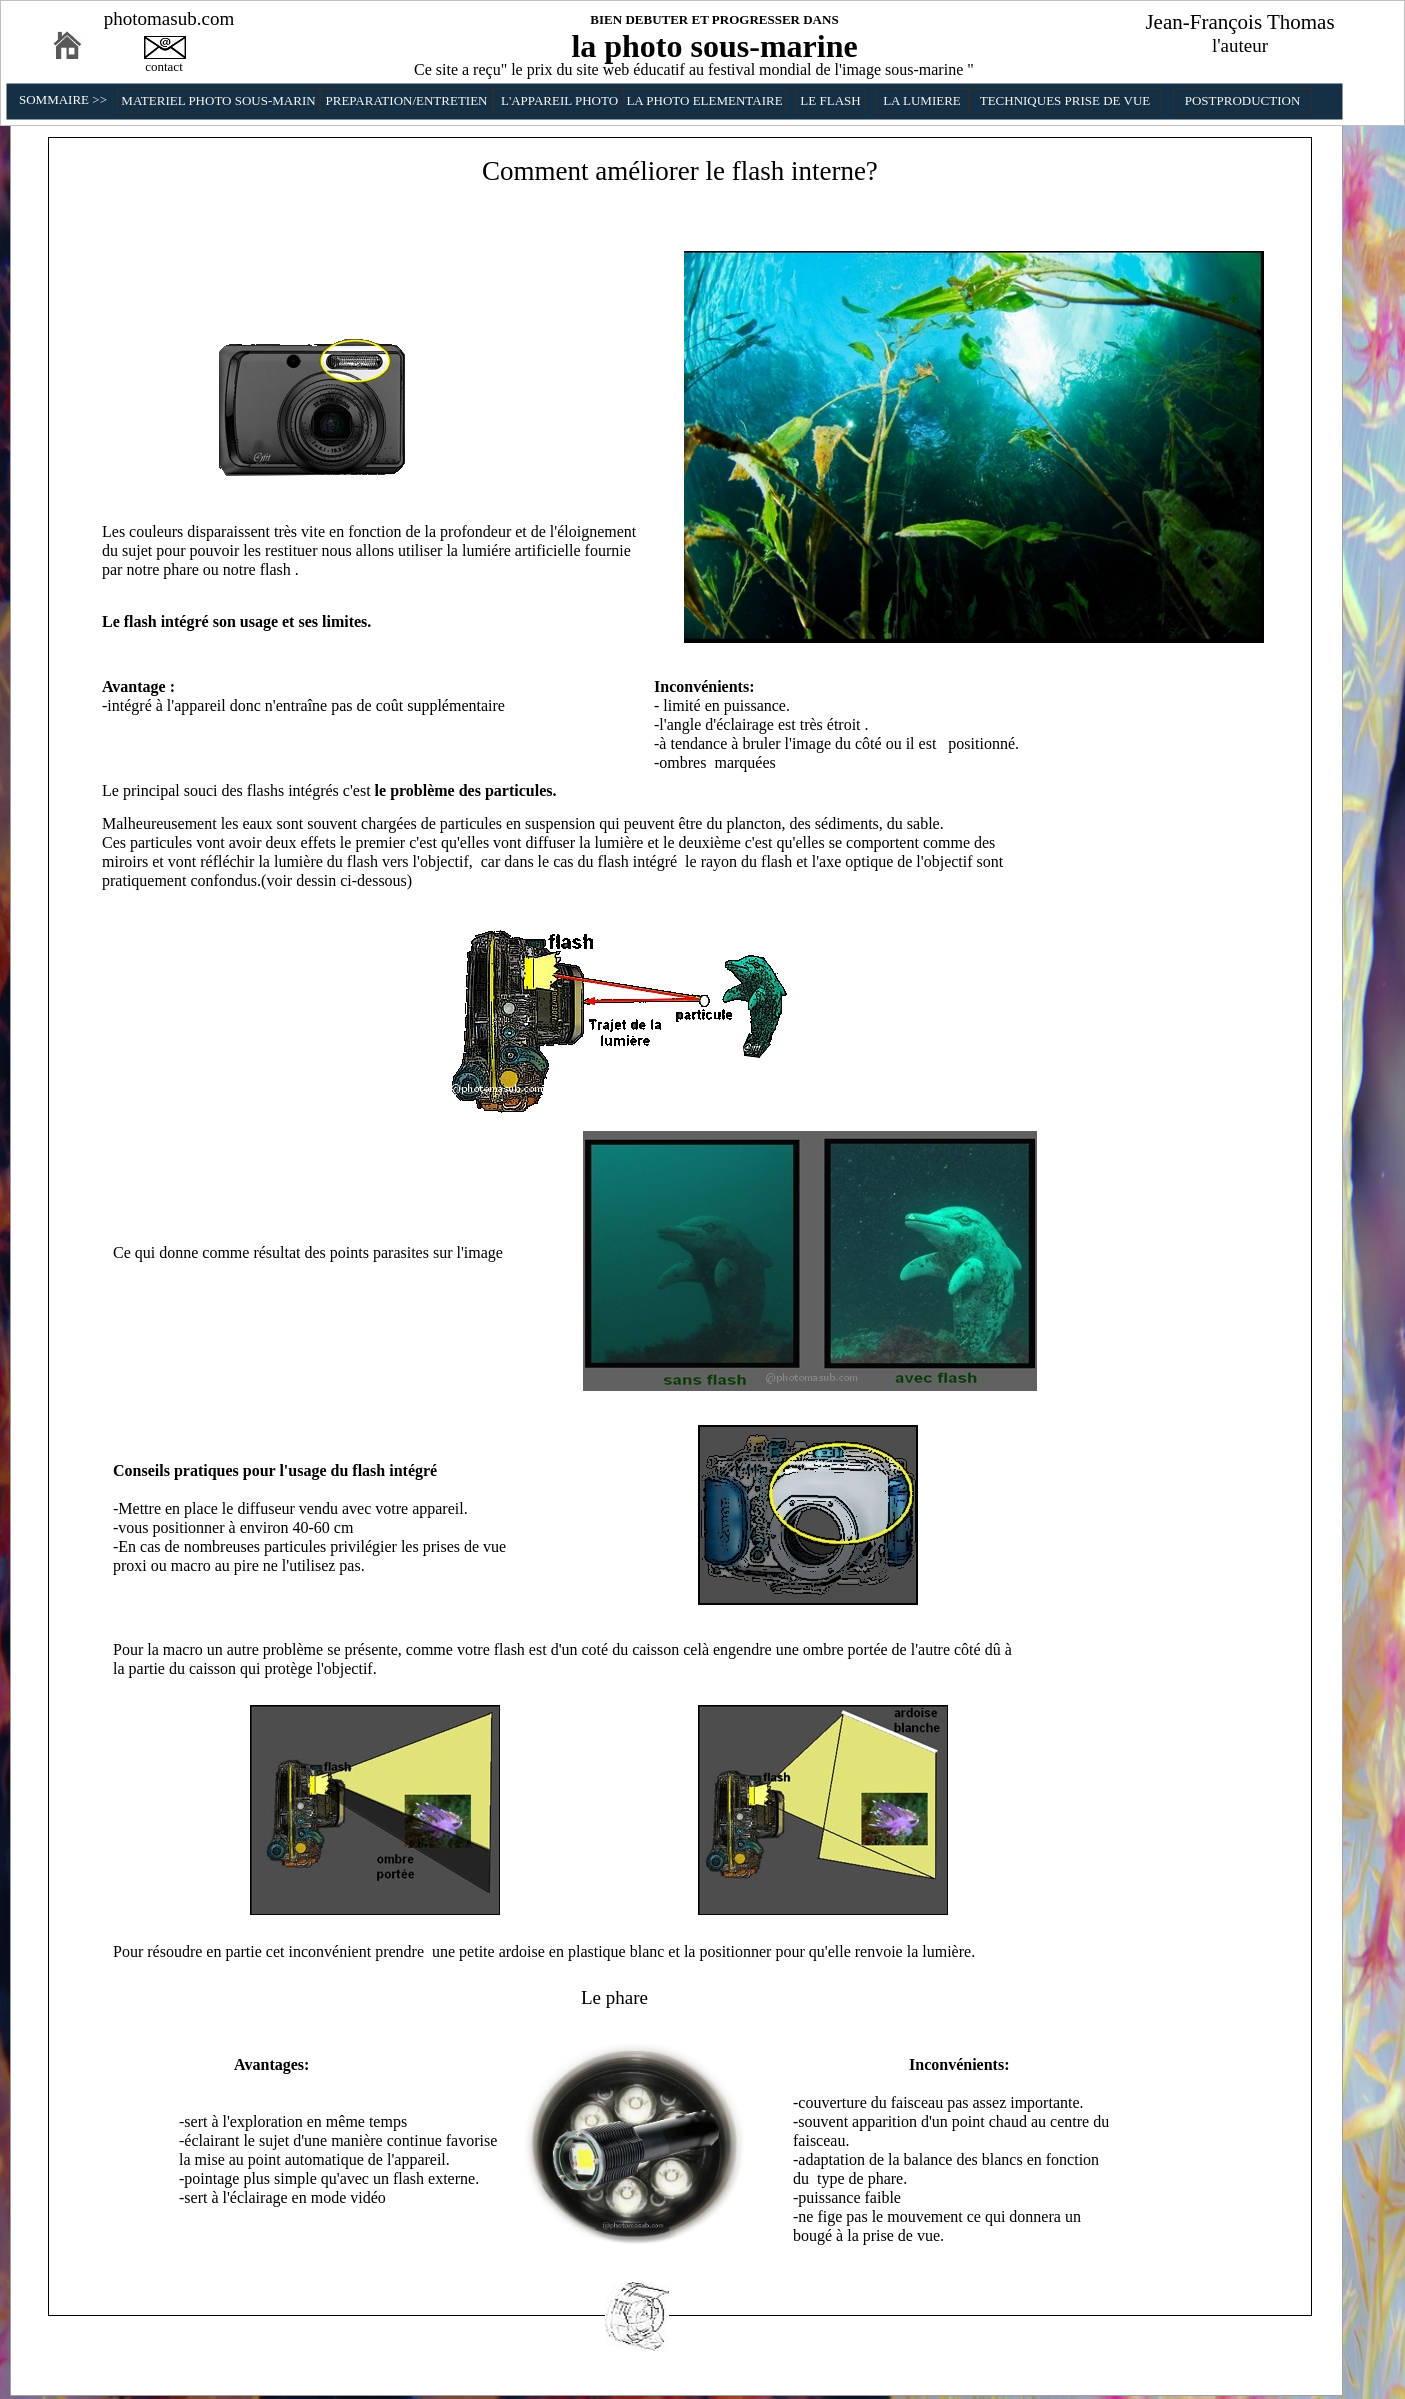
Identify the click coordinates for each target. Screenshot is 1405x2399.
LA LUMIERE (922, 100)
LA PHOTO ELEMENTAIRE (704, 100)
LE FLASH (830, 100)
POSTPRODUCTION (1243, 100)
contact (164, 66)
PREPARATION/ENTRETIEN (406, 100)
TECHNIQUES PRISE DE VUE (1065, 100)
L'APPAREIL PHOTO (559, 100)
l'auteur (1240, 45)
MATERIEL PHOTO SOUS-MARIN (218, 100)
